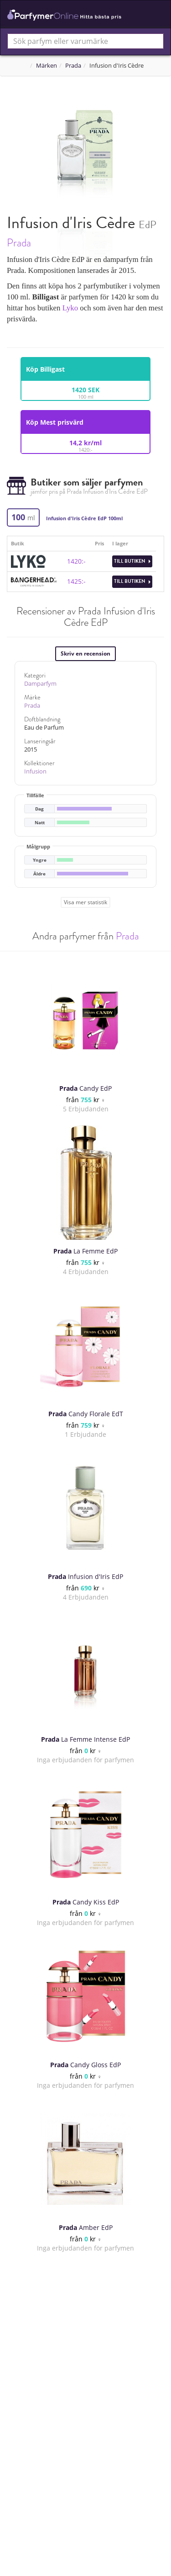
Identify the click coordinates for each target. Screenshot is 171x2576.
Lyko (70, 308)
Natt (40, 823)
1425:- (76, 581)
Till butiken (132, 561)
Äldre (39, 874)
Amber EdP (86, 2227)
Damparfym (40, 684)
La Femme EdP (85, 1251)
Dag (39, 809)
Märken (46, 65)
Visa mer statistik (85, 902)
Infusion (35, 771)
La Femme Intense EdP (85, 1739)
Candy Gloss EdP (85, 2064)
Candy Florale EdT (85, 1413)
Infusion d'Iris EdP (85, 1576)
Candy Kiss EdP (85, 1902)
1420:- (76, 561)
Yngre (40, 860)
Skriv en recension (85, 653)
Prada (73, 65)
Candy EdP (85, 1088)
